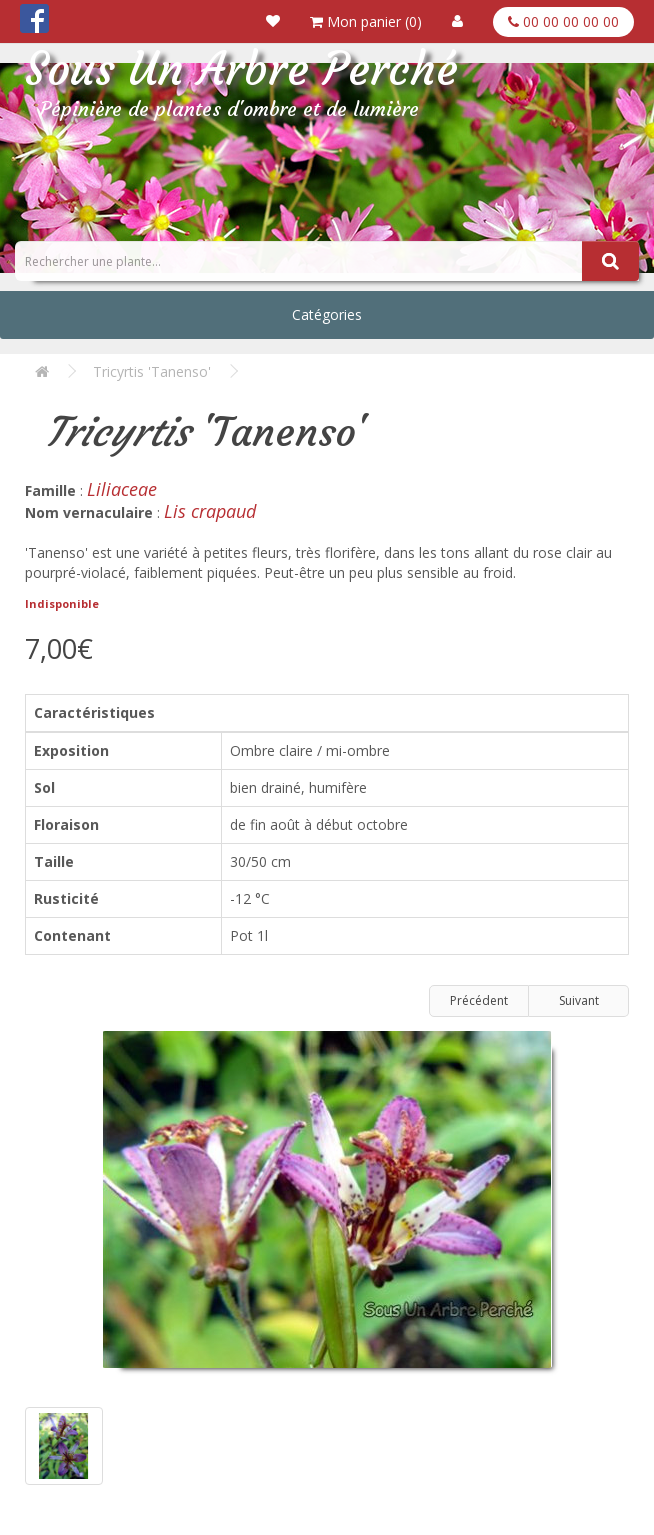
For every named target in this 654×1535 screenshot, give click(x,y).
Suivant (579, 1000)
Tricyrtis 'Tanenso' (152, 371)
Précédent (479, 1000)
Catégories (327, 314)
